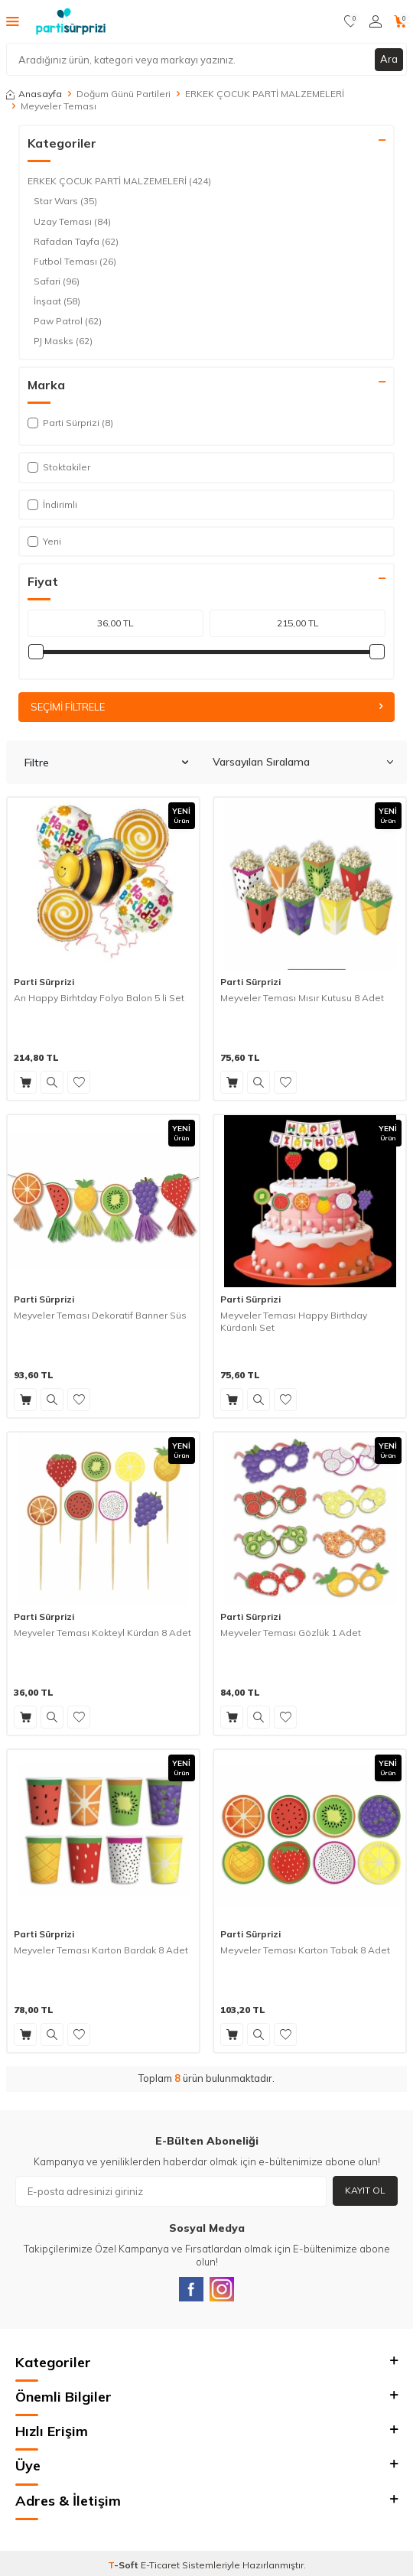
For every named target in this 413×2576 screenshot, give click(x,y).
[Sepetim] (400, 21)
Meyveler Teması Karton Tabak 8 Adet (305, 1950)
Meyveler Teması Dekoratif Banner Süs (100, 1315)
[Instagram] (222, 2289)
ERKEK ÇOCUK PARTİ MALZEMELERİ (264, 93)
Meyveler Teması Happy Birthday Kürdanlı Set (293, 1321)
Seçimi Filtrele (206, 707)
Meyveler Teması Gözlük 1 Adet (290, 1632)
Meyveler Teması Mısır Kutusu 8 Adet (302, 997)
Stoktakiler (59, 467)
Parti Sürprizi (44, 981)
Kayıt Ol (365, 2190)
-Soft (124, 2565)
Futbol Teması (75, 261)
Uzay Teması (72, 222)
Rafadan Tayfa (76, 242)
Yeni (44, 541)
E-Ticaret (160, 2565)
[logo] (70, 21)
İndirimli (52, 504)
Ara (389, 59)
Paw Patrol (68, 321)
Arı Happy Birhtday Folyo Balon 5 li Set (99, 997)
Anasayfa (34, 93)
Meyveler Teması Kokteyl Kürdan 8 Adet (102, 1632)
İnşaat (57, 301)
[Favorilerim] (350, 21)
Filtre (106, 762)
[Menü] (12, 20)
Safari (57, 281)
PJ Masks (63, 341)
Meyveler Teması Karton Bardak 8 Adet (101, 1950)
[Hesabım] (375, 21)
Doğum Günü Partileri (123, 93)
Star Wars (65, 201)
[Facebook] (191, 2289)
